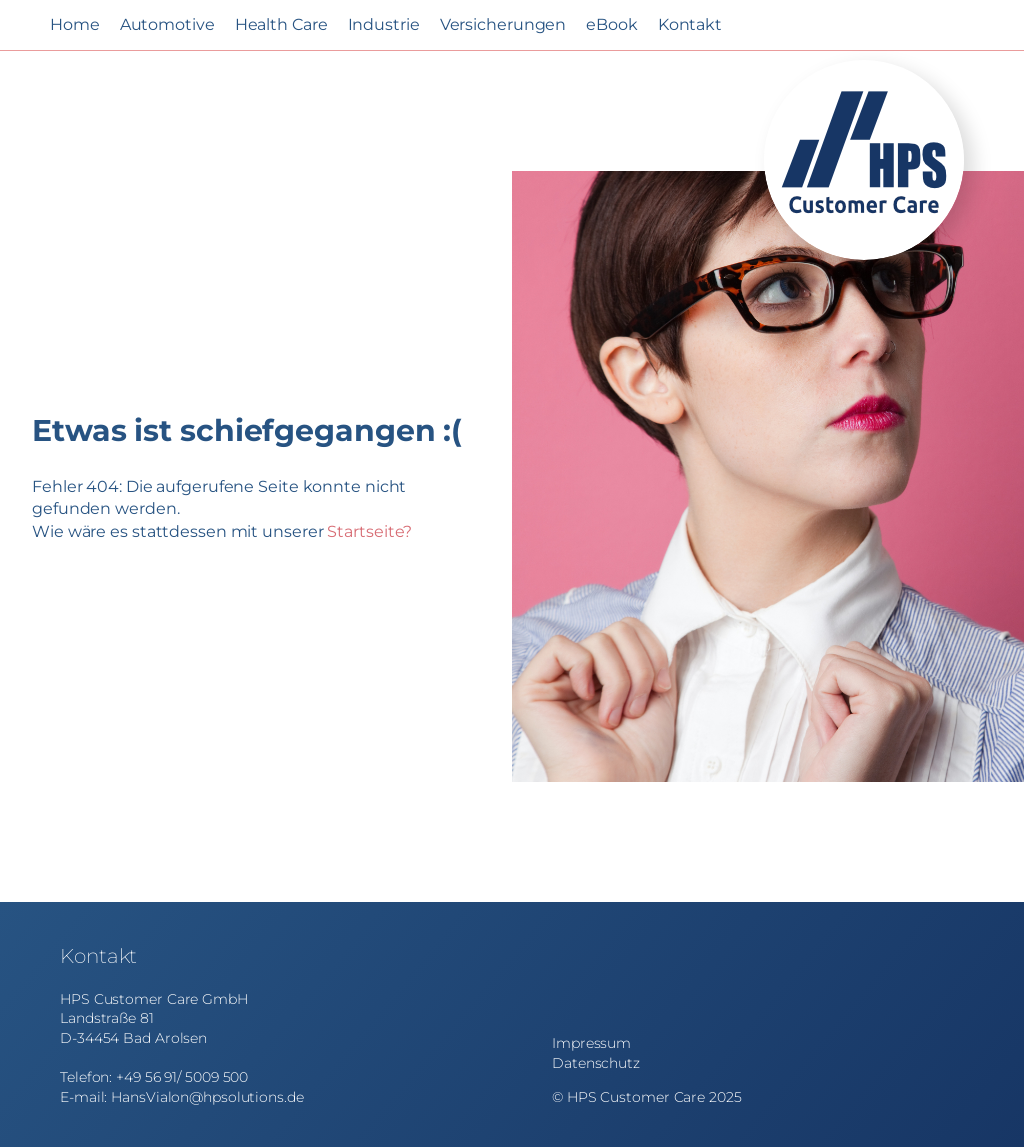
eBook (612, 24)
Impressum (591, 1043)
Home (75, 24)
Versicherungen (503, 24)
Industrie (384, 24)
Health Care (281, 24)
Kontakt (690, 24)
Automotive (167, 24)
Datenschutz (596, 1063)
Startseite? (369, 531)
